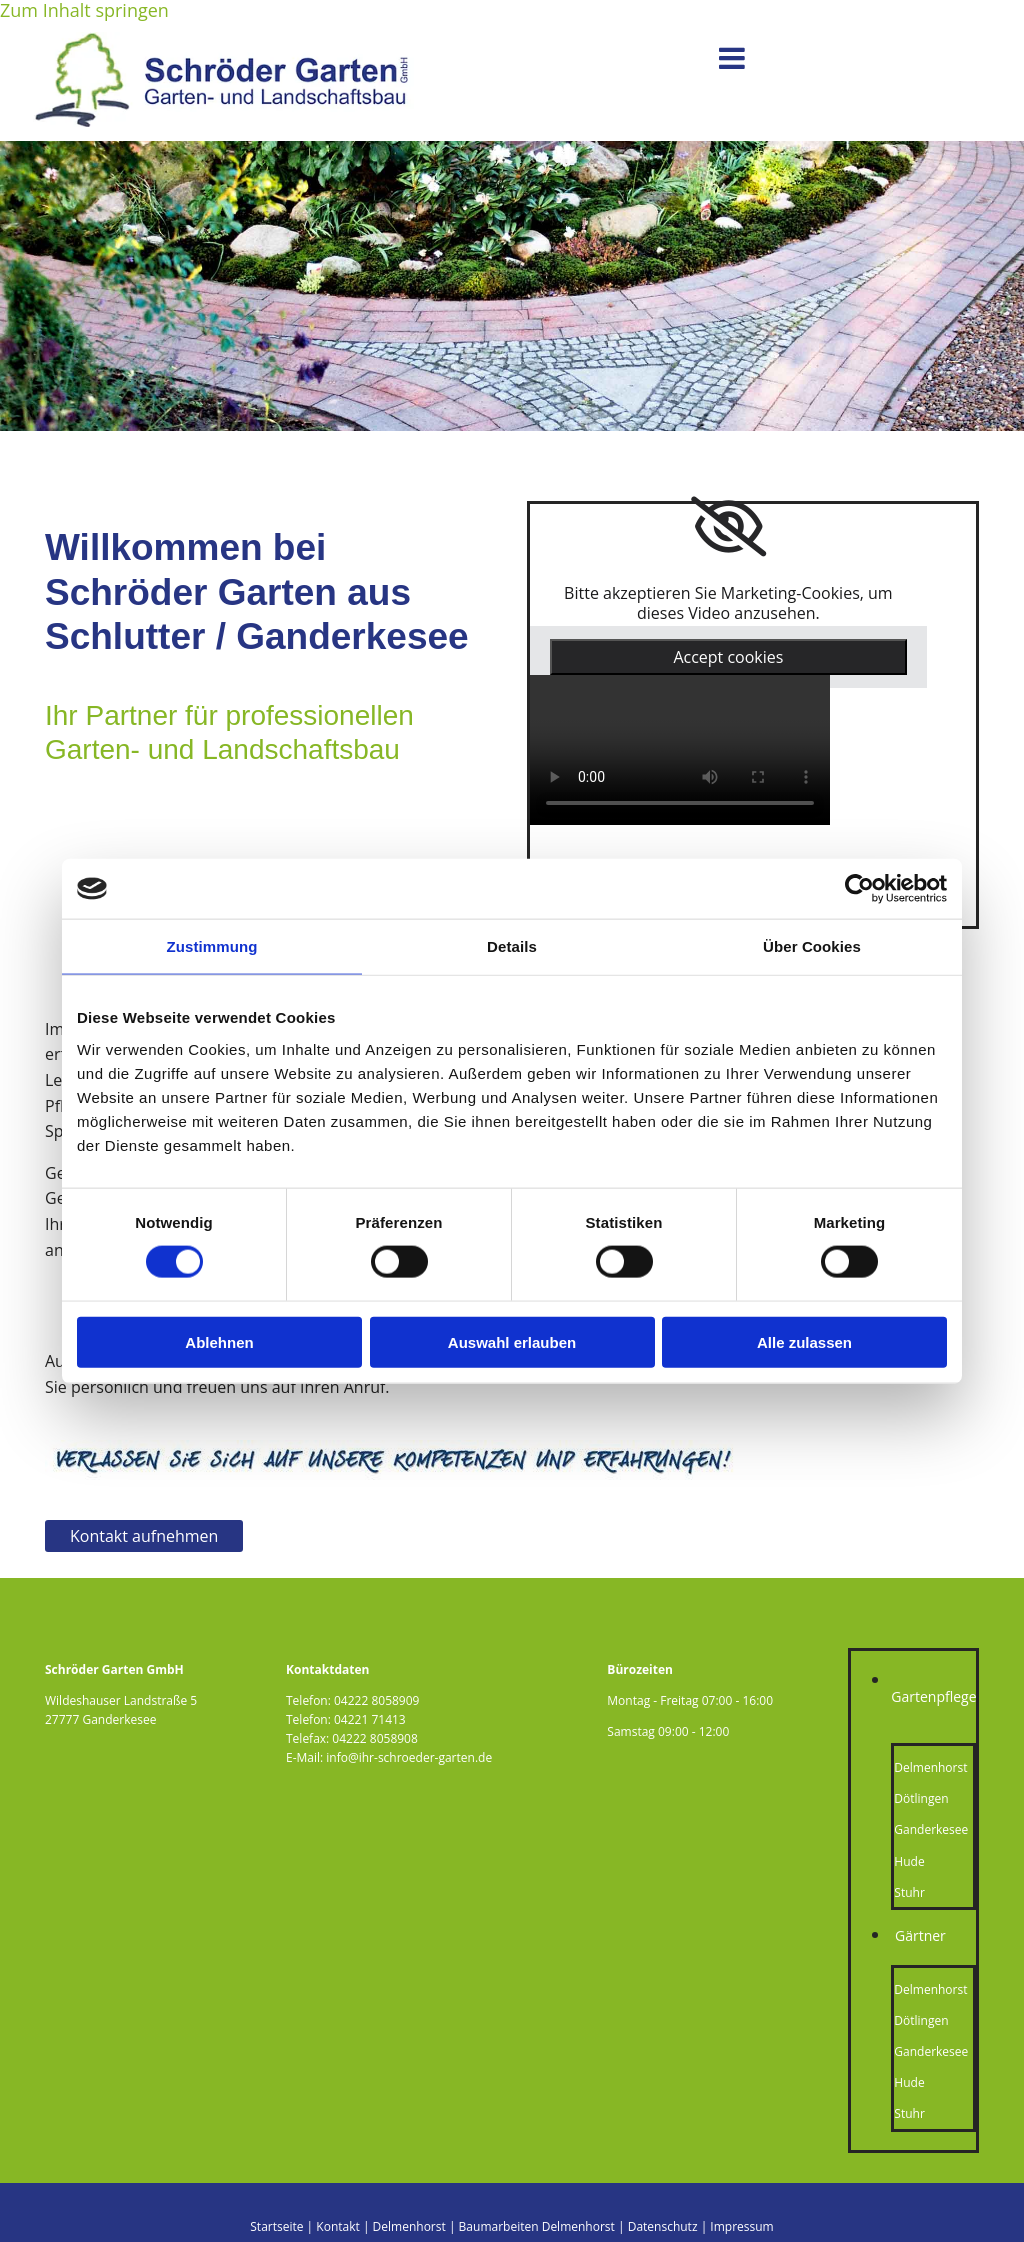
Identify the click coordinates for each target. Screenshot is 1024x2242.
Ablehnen (219, 1341)
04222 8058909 (376, 1700)
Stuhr (909, 1892)
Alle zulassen (804, 1341)
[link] (728, 527)
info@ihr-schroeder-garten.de (409, 1757)
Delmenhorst (930, 1767)
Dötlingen (921, 1798)
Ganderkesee (931, 1829)
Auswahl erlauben (512, 1341)
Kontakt (337, 2226)
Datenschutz (663, 2226)
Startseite (276, 2226)
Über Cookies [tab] (812, 946)
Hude (909, 1861)
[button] (587, 59)
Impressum (741, 2226)
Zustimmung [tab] (212, 946)
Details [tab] (512, 946)
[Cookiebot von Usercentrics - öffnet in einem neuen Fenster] (859, 889)
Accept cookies (728, 657)
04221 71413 (370, 1719)
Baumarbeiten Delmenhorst (537, 2226)
